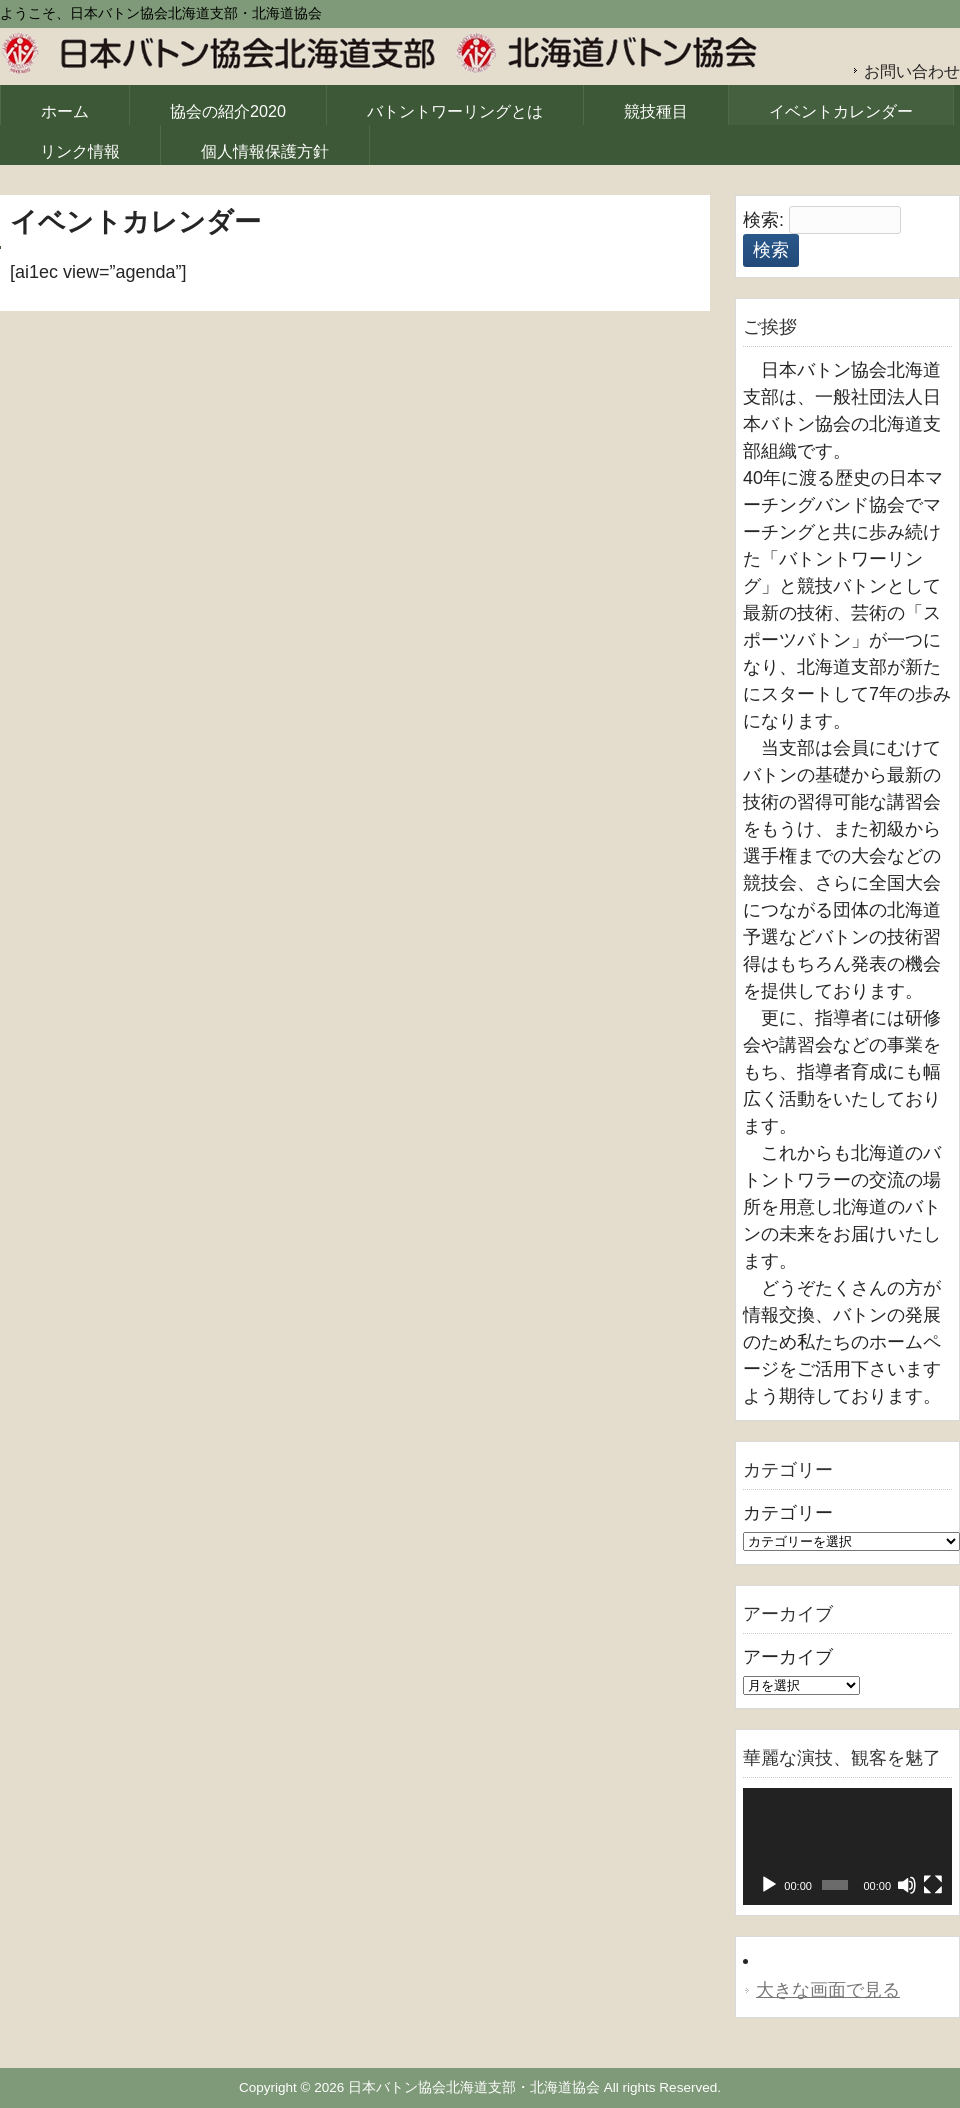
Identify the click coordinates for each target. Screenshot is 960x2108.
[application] (847, 1847)
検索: (763, 220)
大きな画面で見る (828, 1990)
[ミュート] (907, 1885)
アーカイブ (788, 1657)
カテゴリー (788, 1513)
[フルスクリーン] (933, 1885)
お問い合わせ (912, 71)
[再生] (769, 1885)
